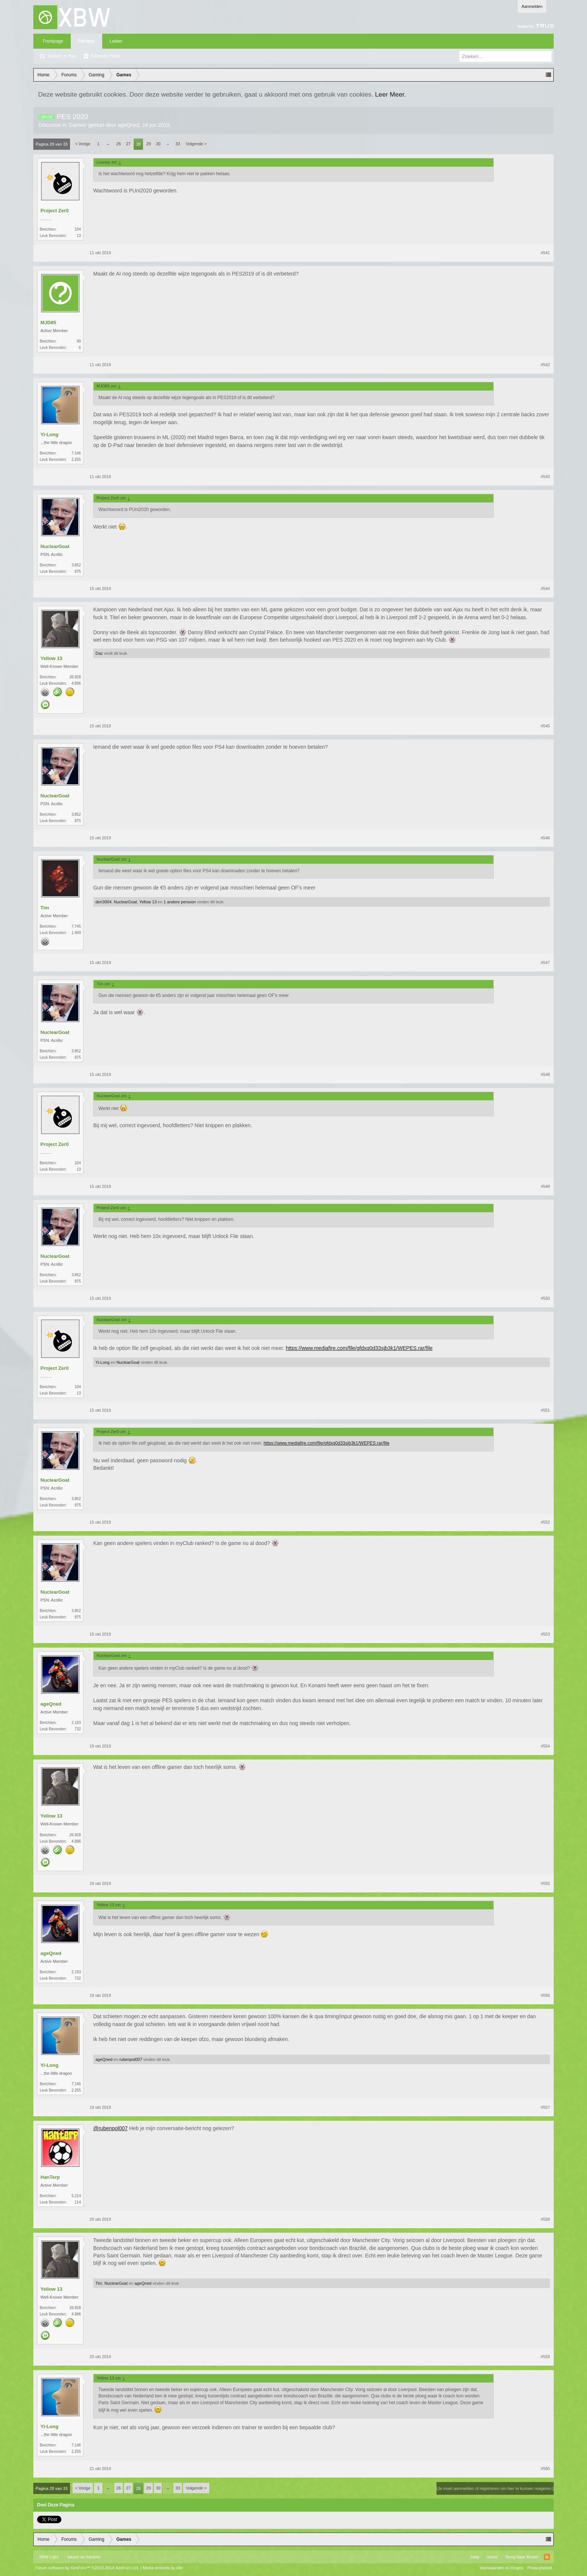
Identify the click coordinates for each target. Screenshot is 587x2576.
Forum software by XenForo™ (87, 2568)
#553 (545, 1634)
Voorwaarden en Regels (501, 2568)
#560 (545, 2468)
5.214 (76, 2196)
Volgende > (196, 144)
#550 (545, 1298)
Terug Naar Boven (521, 2557)
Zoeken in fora (62, 56)
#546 (545, 838)
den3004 (103, 902)
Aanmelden (531, 6)
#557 (545, 2107)
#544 (545, 588)
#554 (545, 1746)
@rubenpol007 (110, 2128)
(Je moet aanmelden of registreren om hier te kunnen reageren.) (495, 2488)
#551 (545, 1410)
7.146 (76, 453)
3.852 (76, 565)
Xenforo (93, 2557)
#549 (545, 1186)
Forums (86, 41)
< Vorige (83, 144)
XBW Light (48, 2557)
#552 (545, 1522)
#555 (545, 1883)
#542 (545, 364)
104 (77, 229)
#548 (545, 1074)
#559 (545, 2356)
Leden (116, 41)
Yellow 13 (51, 658)
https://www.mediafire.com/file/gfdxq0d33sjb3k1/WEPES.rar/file (359, 1348)
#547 (545, 962)
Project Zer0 (54, 210)
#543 (545, 476)
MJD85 (48, 322)
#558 (545, 2219)
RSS (547, 2557)
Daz (99, 653)
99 (79, 341)
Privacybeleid (539, 2568)
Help (475, 2557)
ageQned (129, 125)
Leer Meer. (390, 94)
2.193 (76, 1723)
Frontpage (53, 41)
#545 (545, 726)
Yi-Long (49, 434)
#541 (545, 252)
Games (77, 125)
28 (138, 144)
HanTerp (50, 2177)
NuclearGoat (54, 546)
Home (492, 2557)
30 (158, 144)
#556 (545, 1995)
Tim (44, 907)
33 (178, 144)
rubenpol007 (130, 2059)
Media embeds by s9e (163, 2568)
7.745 (76, 926)
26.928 (75, 677)
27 (128, 144)
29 (148, 144)
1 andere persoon (180, 902)
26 (118, 144)
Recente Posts (105, 56)
